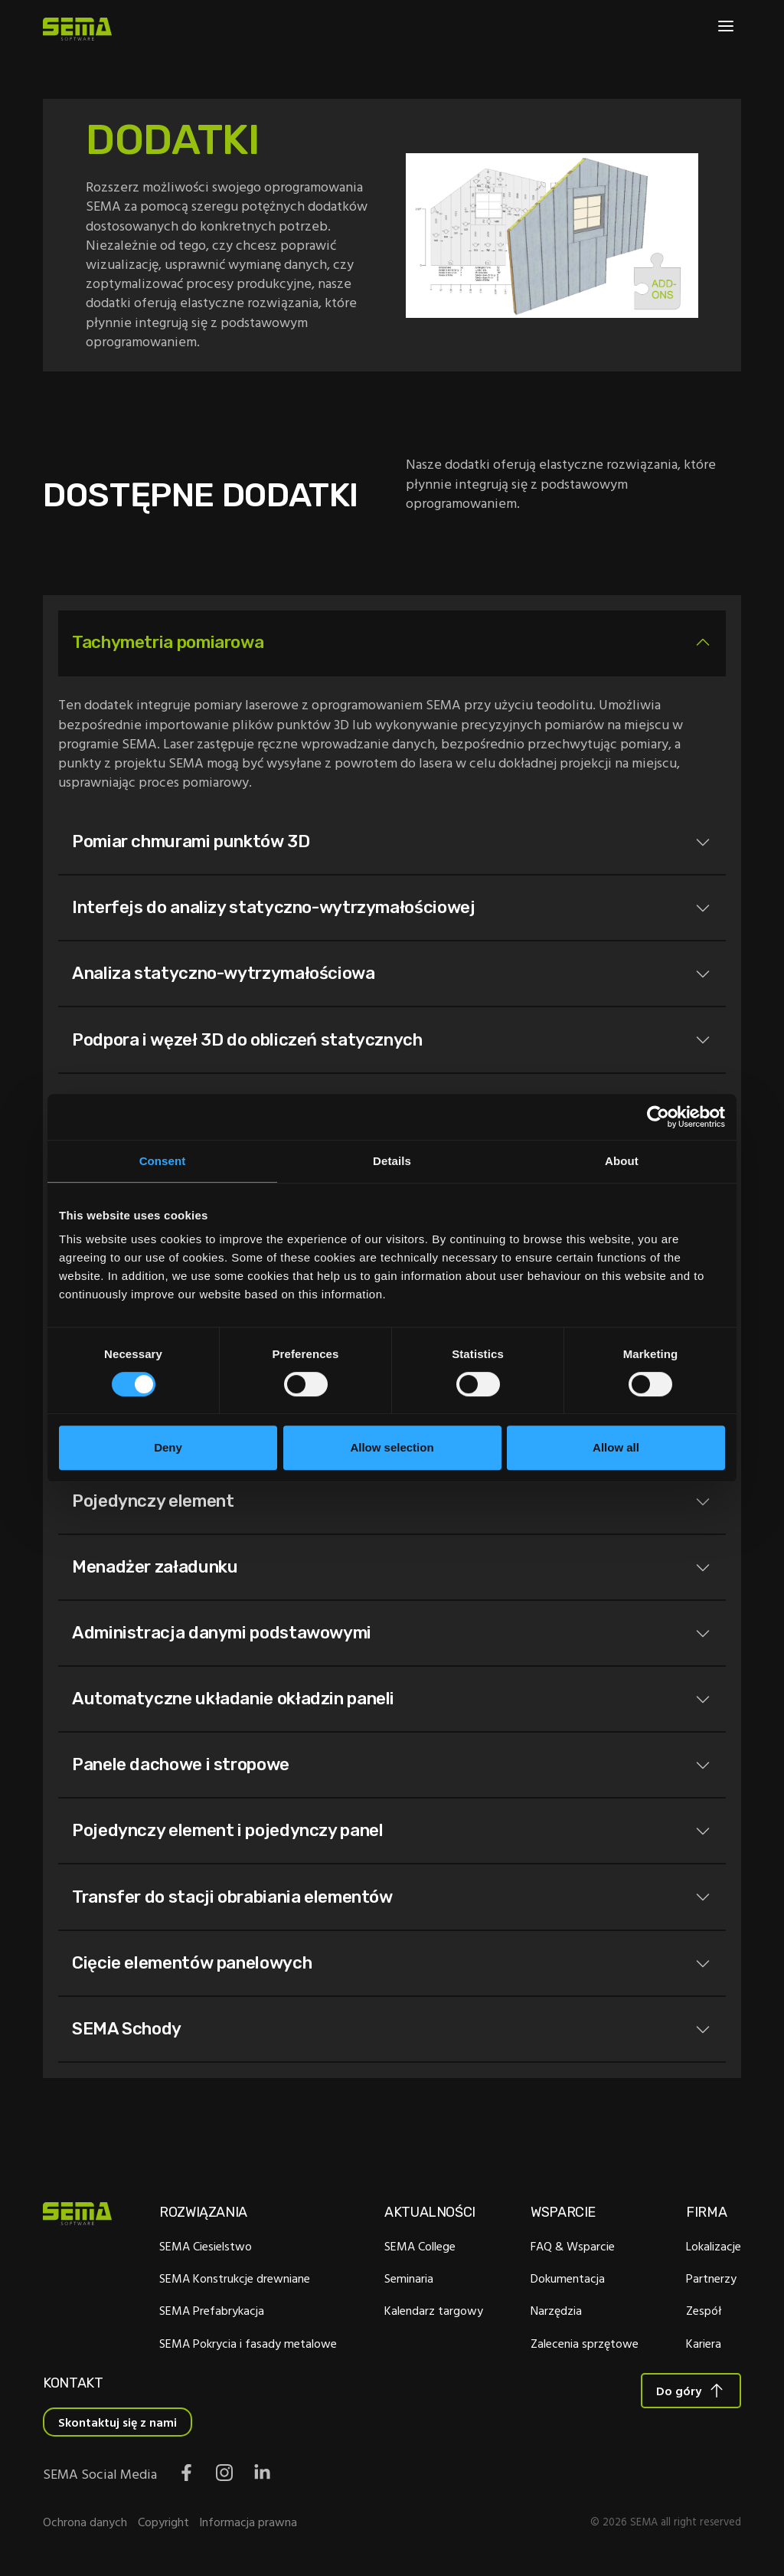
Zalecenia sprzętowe (585, 2346)
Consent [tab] (162, 1160)
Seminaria (408, 2282)
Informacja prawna (248, 2525)
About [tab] (622, 1160)
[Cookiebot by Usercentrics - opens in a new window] (658, 1116)
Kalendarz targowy (433, 2314)
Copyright (163, 2525)
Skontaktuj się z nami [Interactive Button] (117, 2426)
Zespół (704, 2314)
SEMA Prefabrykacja (211, 2314)
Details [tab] (392, 1160)
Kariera (703, 2346)
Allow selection (391, 1447)
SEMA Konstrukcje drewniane (234, 2282)
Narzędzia (556, 2314)
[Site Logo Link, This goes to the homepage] (77, 29)
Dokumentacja (568, 2282)
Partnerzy (711, 2282)
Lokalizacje (713, 2249)
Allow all (616, 1447)
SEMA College (420, 2249)
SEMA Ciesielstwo (205, 2249)
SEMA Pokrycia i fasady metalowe (248, 2346)
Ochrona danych (85, 2525)
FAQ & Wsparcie (573, 2249)
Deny (168, 1447)
